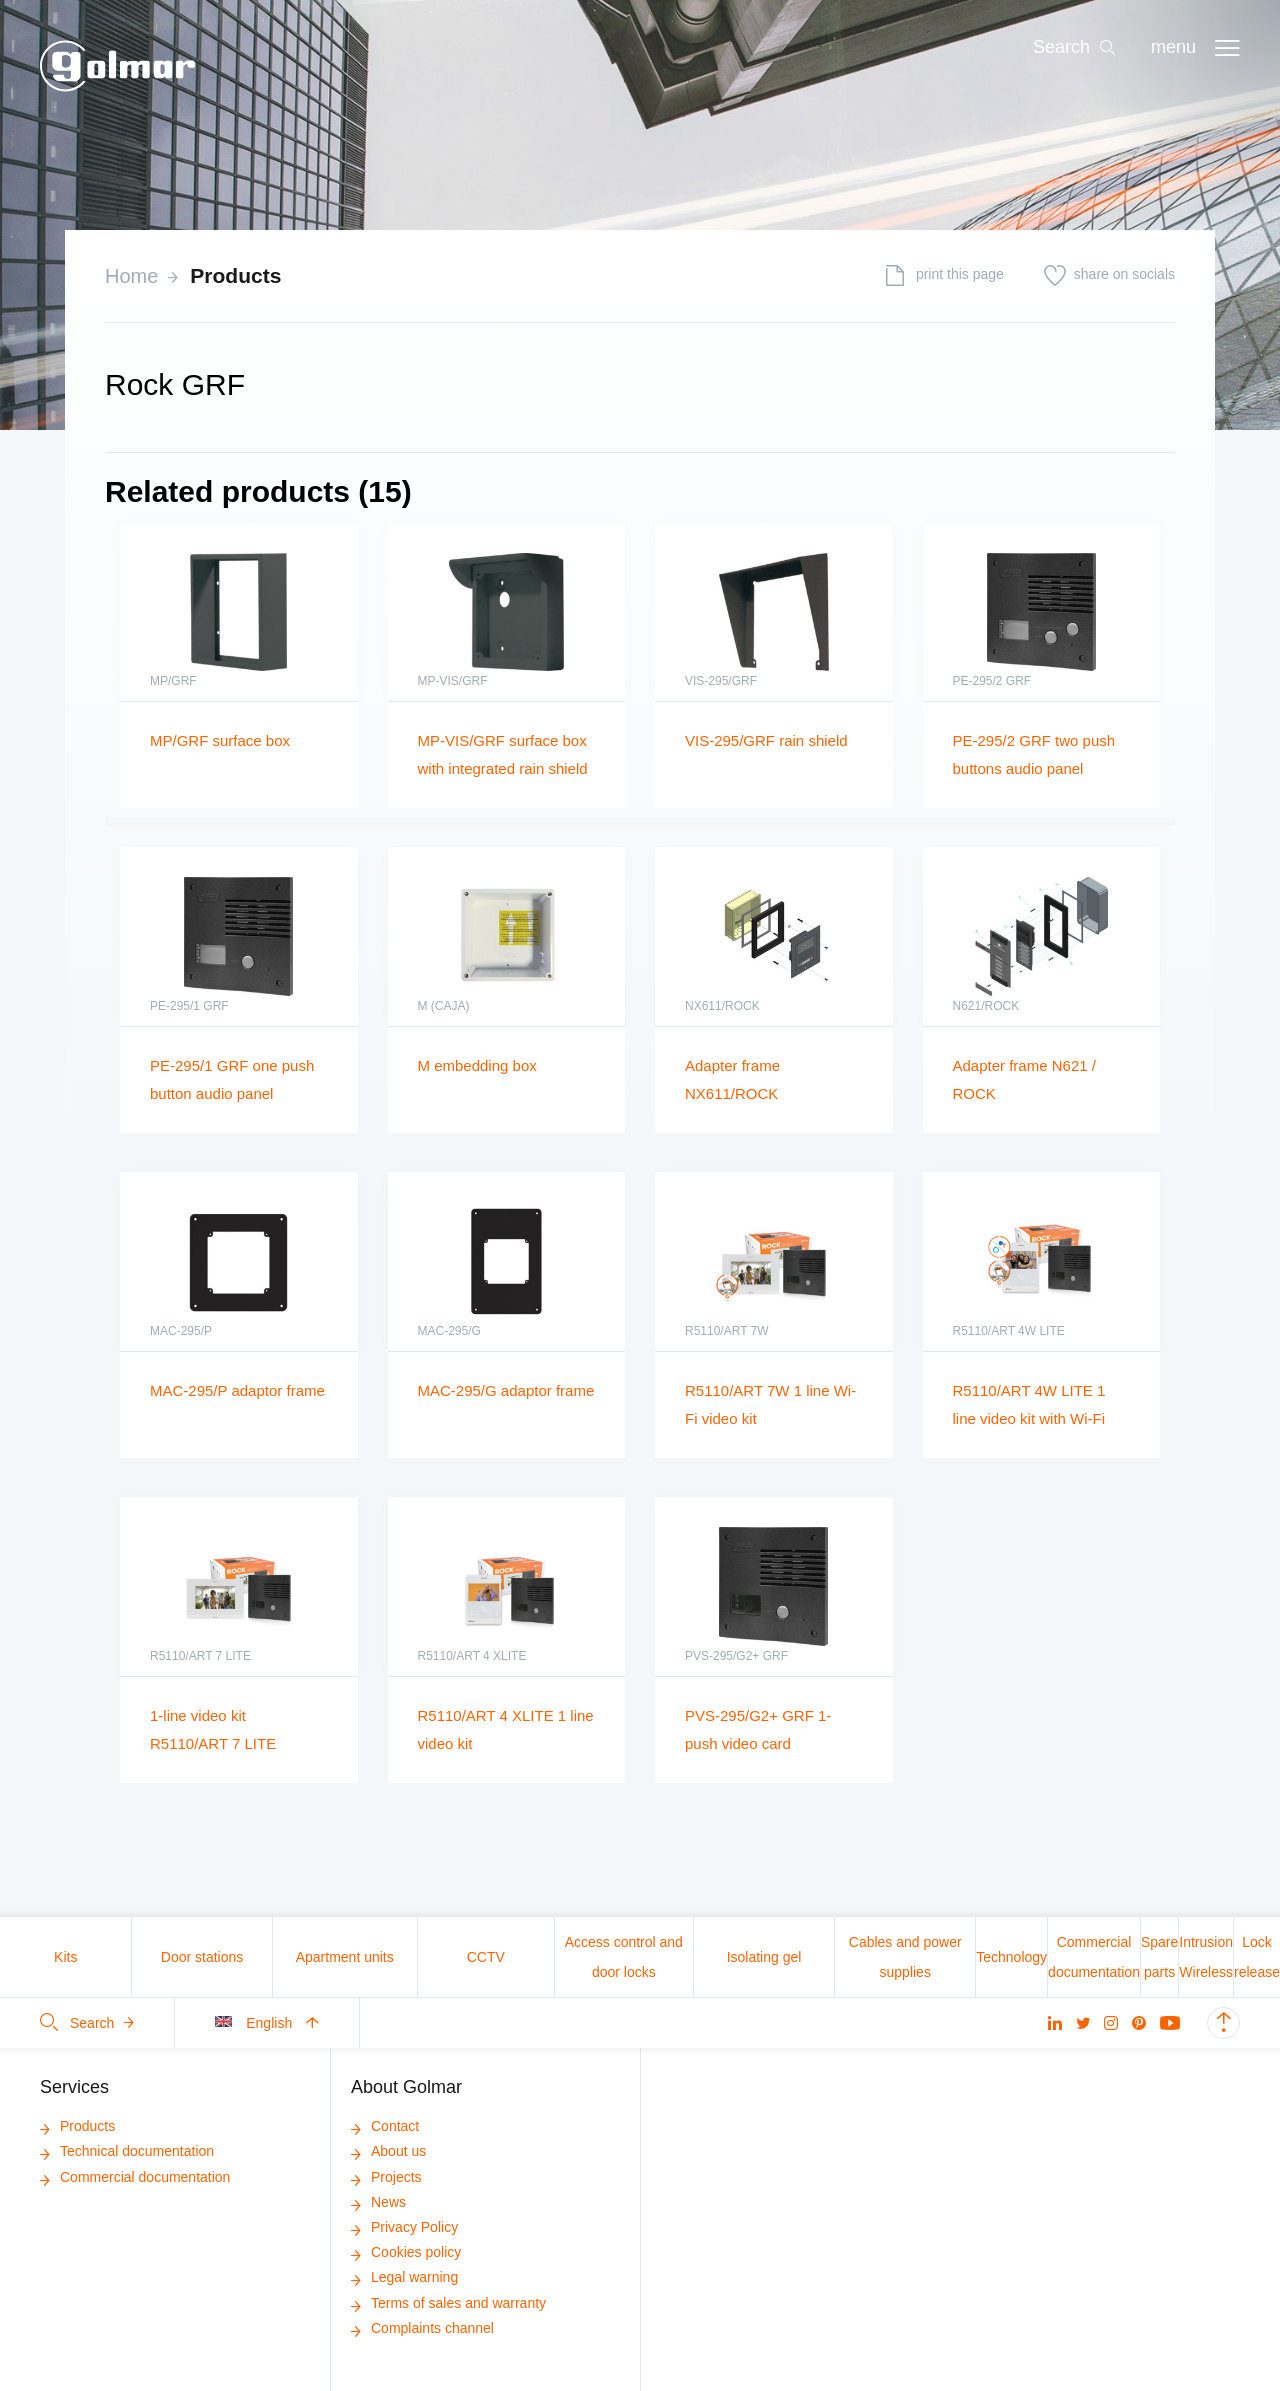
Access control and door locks (624, 1957)
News (378, 2202)
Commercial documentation (1094, 1957)
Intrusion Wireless (1206, 1957)
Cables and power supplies (905, 1957)
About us (388, 2151)
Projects (386, 2177)
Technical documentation (127, 2151)
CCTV (486, 1957)
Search (87, 2023)
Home (131, 276)
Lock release (1257, 1957)
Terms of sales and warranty (448, 2303)
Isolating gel (764, 1957)
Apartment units (345, 1957)
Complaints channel (422, 2328)
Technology (1011, 1957)
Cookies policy (406, 2252)
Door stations (202, 1957)
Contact (385, 2126)
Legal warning (404, 2277)
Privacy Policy (404, 2227)
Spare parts (1159, 1957)
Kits (65, 1957)
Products (235, 275)
